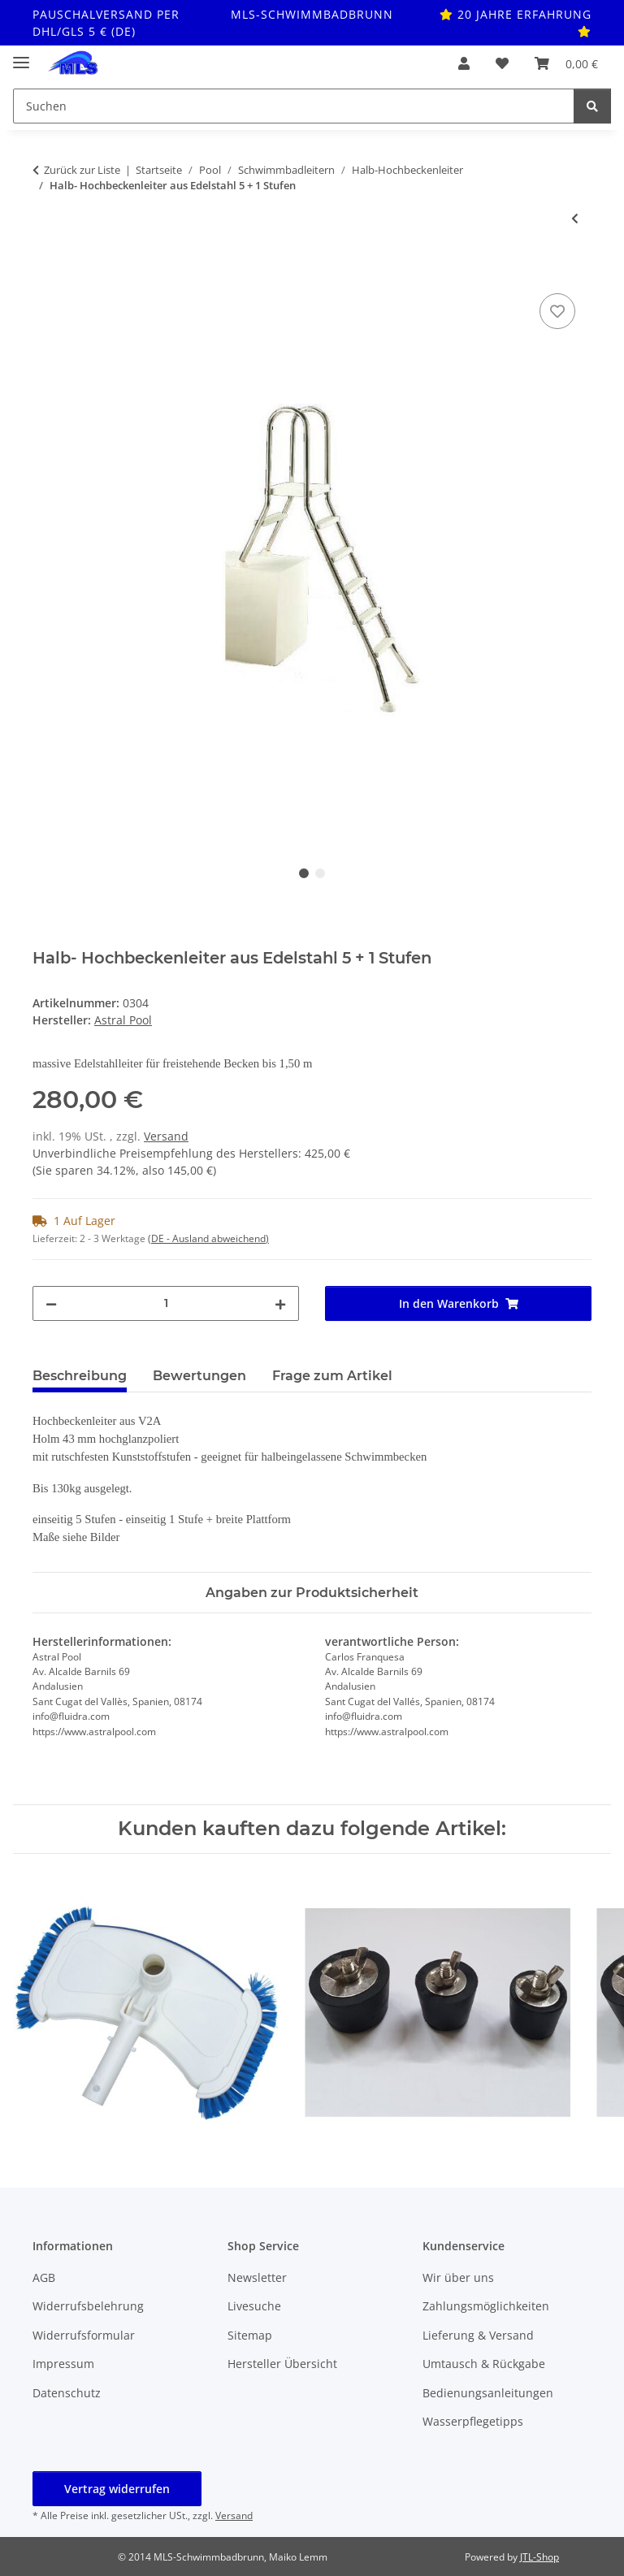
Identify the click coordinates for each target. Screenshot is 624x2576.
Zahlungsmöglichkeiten (485, 2306)
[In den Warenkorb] (45, 271)
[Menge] (165, 1303)
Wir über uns (458, 2277)
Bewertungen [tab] (199, 1375)
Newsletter (257, 2277)
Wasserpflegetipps (472, 2421)
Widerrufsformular (83, 2335)
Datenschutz (66, 2393)
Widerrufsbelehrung (88, 2306)
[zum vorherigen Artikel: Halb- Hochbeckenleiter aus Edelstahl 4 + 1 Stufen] (575, 218)
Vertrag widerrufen (117, 2488)
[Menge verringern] (51, 1303)
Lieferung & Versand (478, 2335)
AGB (43, 2277)
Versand (166, 1136)
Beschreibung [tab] (79, 1375)
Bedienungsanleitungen (487, 2393)
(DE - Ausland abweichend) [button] (208, 1238)
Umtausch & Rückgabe (483, 2363)
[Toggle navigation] (21, 55)
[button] (464, 63)
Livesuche (254, 2306)
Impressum (63, 2363)
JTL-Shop (539, 2557)
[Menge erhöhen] (280, 1303)
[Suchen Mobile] (293, 106)
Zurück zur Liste (82, 169)
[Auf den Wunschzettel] (557, 311)
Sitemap (250, 2335)
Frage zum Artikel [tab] (332, 1375)
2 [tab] (320, 873)
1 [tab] (304, 873)
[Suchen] (592, 106)
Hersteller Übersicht (282, 2363)
